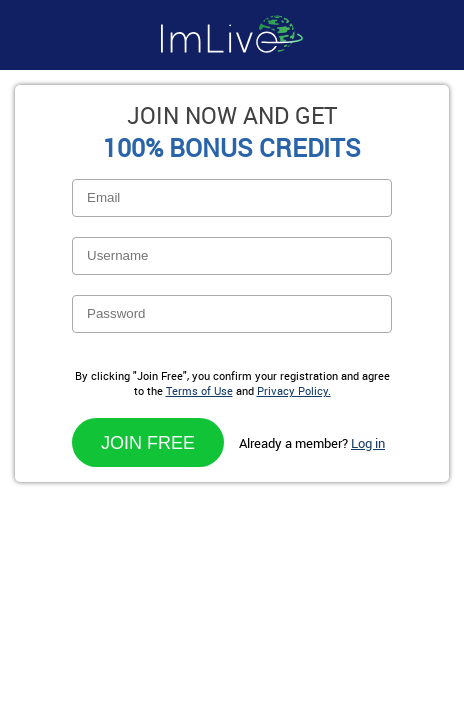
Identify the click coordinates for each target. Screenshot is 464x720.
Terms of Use (199, 390)
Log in (368, 443)
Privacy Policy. (294, 390)
